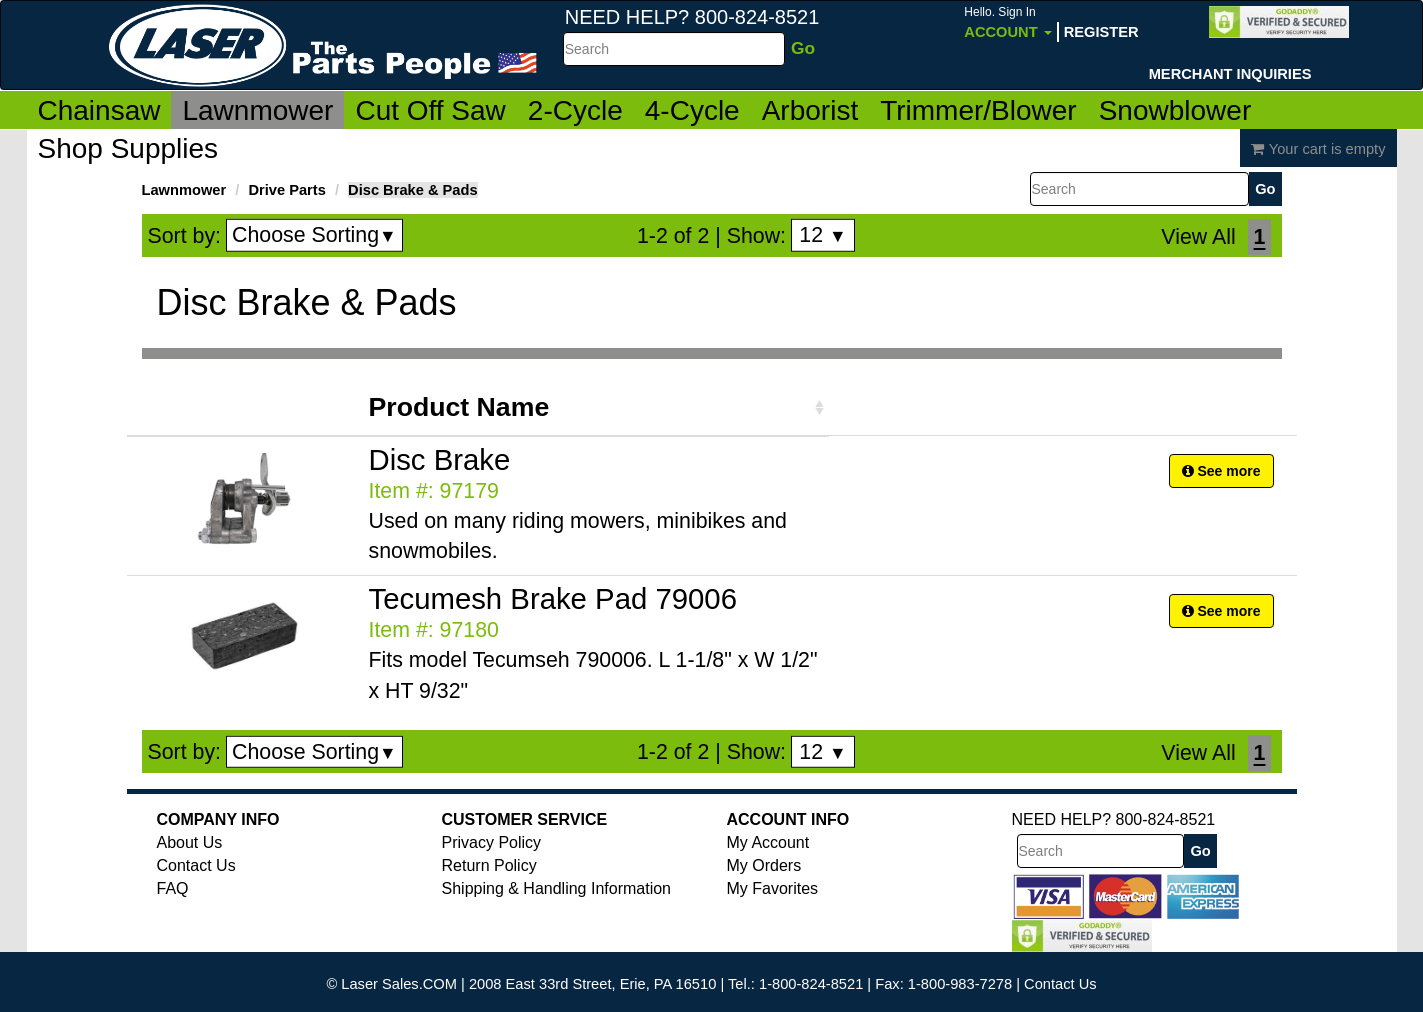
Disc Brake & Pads (413, 190)
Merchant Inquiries (1230, 74)
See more (1221, 471)
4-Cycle (692, 110)
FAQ (173, 888)
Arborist (810, 110)
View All (1198, 237)
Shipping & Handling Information (556, 888)
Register (1101, 32)
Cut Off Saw (430, 110)
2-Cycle (575, 110)
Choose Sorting (314, 235)
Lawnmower (257, 110)
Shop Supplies (128, 148)
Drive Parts (286, 190)
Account (1007, 22)
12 (822, 235)
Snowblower (1175, 110)
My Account (768, 842)
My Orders (764, 865)
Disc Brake (440, 459)
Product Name (459, 407)
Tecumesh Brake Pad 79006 (553, 598)
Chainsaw (99, 110)
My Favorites (773, 888)
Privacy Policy (492, 842)
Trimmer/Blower (978, 110)
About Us (190, 842)
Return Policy (489, 865)
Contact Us (196, 865)
